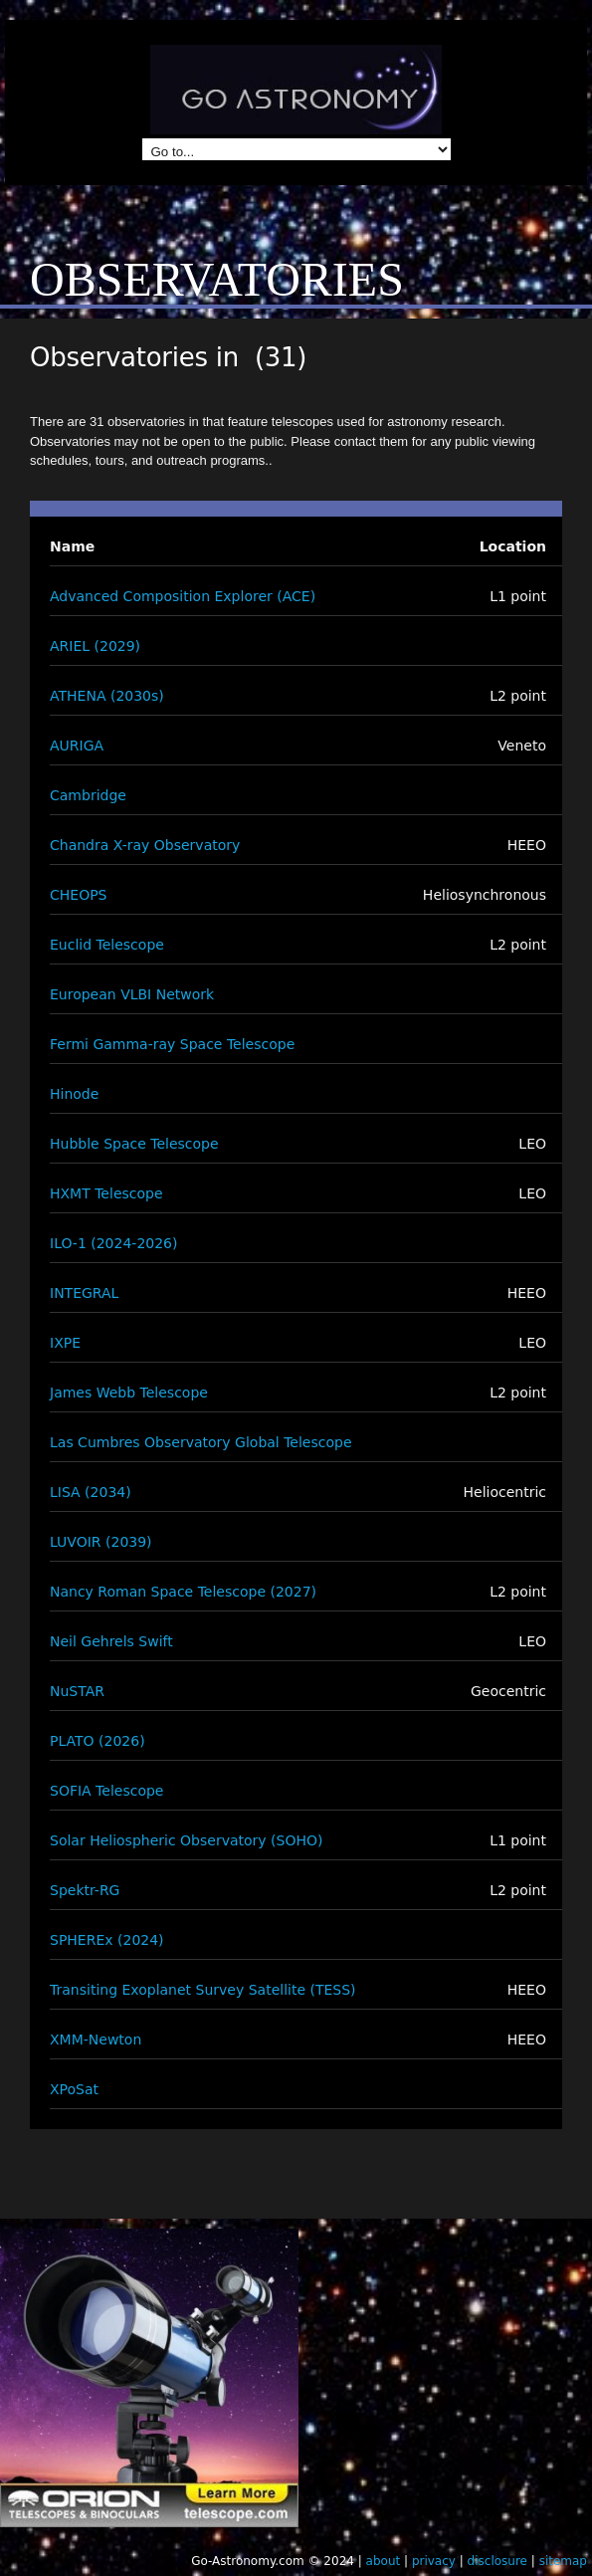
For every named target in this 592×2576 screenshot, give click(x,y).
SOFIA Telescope (106, 1791)
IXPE (65, 1343)
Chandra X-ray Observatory (145, 845)
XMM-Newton (95, 2039)
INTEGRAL (84, 1293)
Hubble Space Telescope (134, 1144)
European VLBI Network (132, 994)
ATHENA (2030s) (107, 696)
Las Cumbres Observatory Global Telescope (201, 1442)
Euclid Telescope (107, 945)
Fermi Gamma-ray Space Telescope (172, 1044)
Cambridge (88, 795)
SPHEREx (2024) (107, 1940)
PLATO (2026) (97, 1741)
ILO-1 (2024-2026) (113, 1243)
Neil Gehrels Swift (111, 1641)
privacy (434, 2561)
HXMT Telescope (106, 1193)
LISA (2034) (90, 1492)
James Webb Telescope (129, 1392)
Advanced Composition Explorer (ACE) (182, 596)
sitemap (563, 2561)
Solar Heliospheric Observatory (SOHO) (186, 1840)
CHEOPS (78, 895)
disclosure (497, 2561)
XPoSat (74, 2089)
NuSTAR (77, 1691)
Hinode (74, 1094)
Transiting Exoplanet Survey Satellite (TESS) (203, 1990)
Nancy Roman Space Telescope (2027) (183, 1592)
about (383, 2561)
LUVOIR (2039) (101, 1542)
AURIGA (76, 745)
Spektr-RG (84, 1890)
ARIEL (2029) (95, 646)
